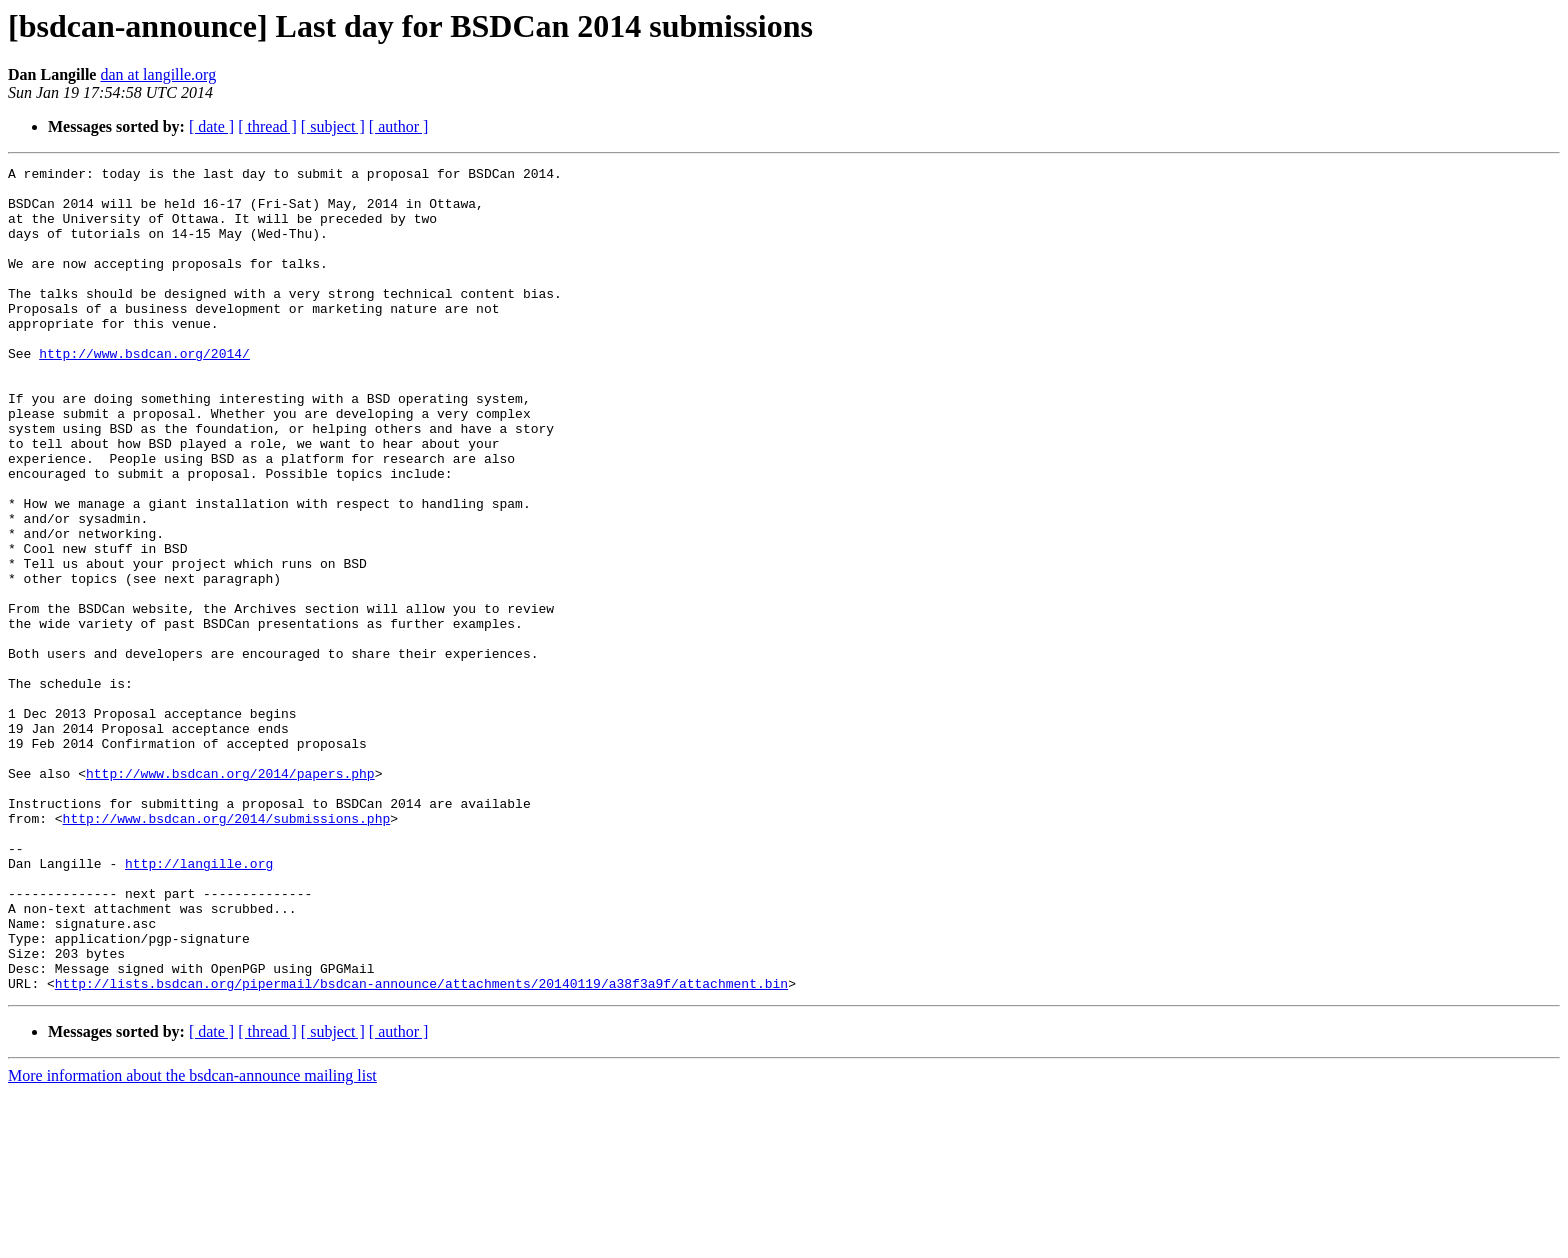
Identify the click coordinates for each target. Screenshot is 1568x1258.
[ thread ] (267, 126)
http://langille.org (199, 1004)
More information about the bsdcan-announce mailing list (192, 1240)
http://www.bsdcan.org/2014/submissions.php (227, 950)
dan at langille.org (158, 74)
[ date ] (211, 126)
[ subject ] (333, 126)
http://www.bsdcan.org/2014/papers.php (230, 896)
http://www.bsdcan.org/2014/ (144, 392)
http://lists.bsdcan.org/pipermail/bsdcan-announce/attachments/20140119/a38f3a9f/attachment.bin (421, 1148)
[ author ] (399, 126)
